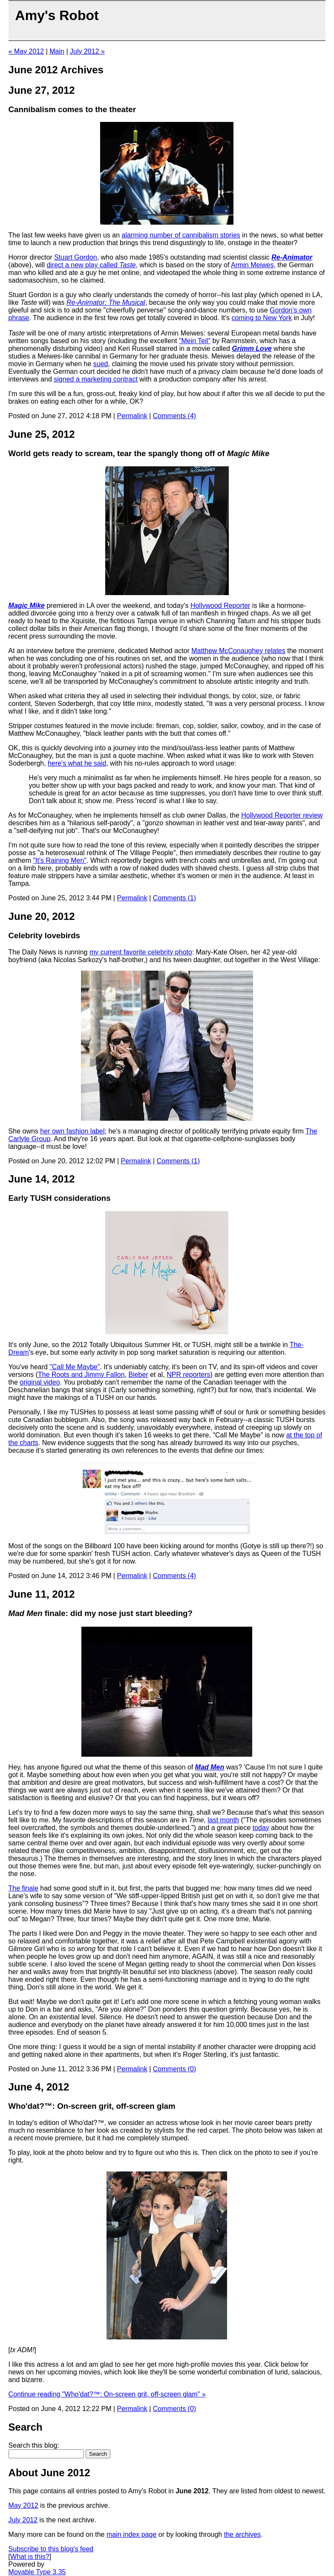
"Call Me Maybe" (74, 1366)
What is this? (29, 2556)
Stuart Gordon (75, 257)
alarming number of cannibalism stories (181, 235)
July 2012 (23, 2520)
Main (56, 51)
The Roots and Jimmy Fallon (81, 1374)
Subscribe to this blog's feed (51, 2549)
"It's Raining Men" (59, 860)
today (261, 1827)
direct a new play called (90, 265)
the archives (242, 2534)
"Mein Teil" (194, 340)
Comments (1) (174, 898)
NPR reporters (188, 1374)
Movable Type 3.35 (37, 2572)
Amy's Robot (57, 15)
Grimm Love (251, 348)
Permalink (132, 415)
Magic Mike (27, 605)
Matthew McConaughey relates (238, 650)
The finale (23, 1888)
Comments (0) (174, 2069)
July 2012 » (87, 51)
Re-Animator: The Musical (105, 302)
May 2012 (23, 2505)
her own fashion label (72, 1131)
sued (100, 363)
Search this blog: (34, 2445)
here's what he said (77, 763)
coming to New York (262, 317)
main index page (131, 2534)
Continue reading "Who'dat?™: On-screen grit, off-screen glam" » (107, 2394)
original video (40, 1382)
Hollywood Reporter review (281, 815)
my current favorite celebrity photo (140, 952)
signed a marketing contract (96, 379)
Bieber (138, 1374)
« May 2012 (26, 51)
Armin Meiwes (252, 265)
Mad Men (209, 1767)
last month (223, 1820)
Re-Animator (291, 257)
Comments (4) (174, 415)
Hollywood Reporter (220, 605)
